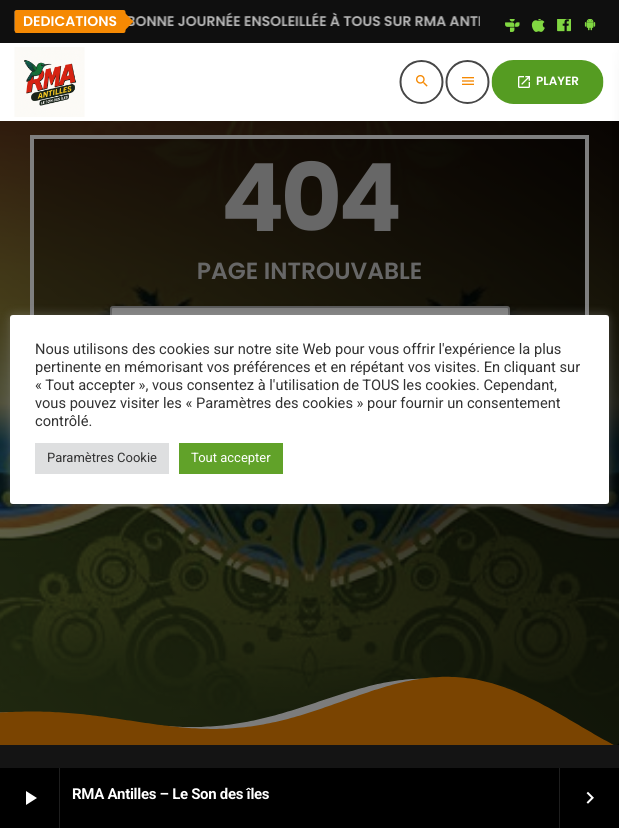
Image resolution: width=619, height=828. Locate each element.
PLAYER (547, 81)
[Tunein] (513, 26)
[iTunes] (538, 26)
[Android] (590, 26)
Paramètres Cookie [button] (102, 458)
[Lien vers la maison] (49, 82)
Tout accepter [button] (231, 458)
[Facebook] (564, 26)
